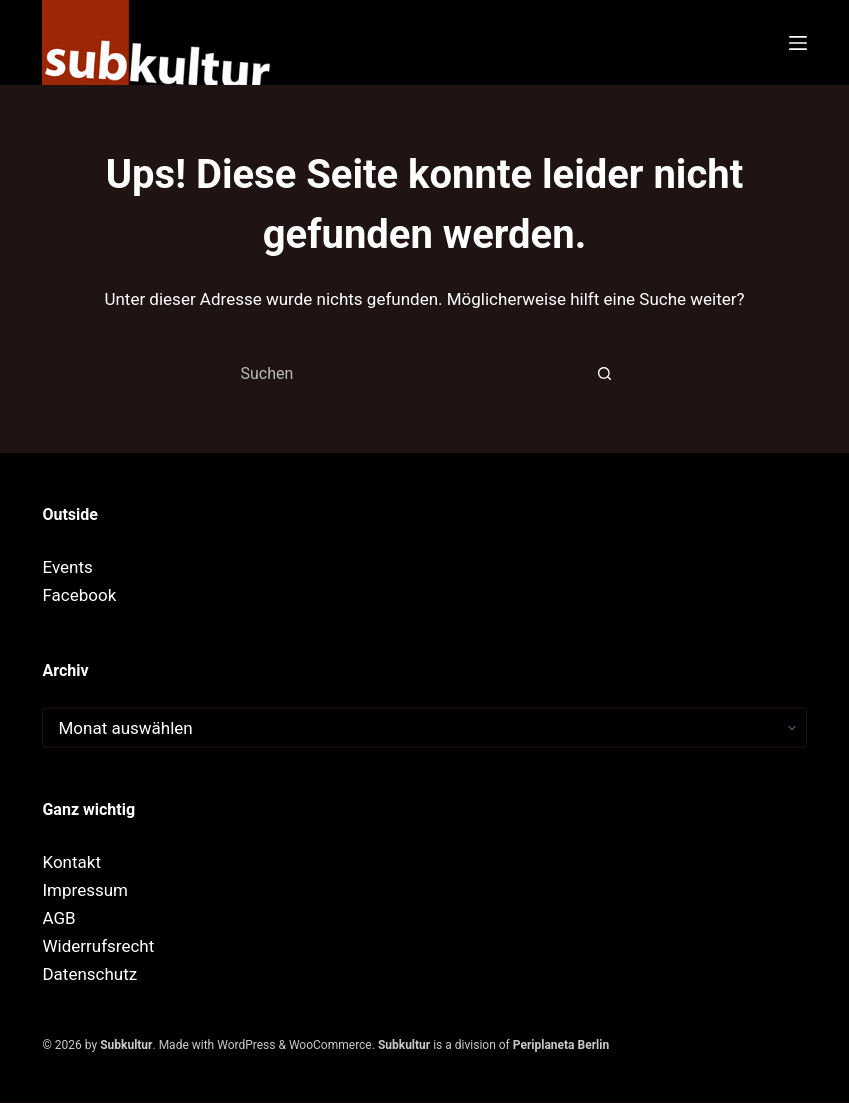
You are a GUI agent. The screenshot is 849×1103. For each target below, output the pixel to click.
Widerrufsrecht (98, 945)
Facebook (79, 594)
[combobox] (406, 373)
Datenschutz (89, 973)
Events (67, 566)
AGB (58, 917)
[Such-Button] (605, 373)
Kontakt (71, 861)
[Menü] (798, 43)
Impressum (85, 889)
